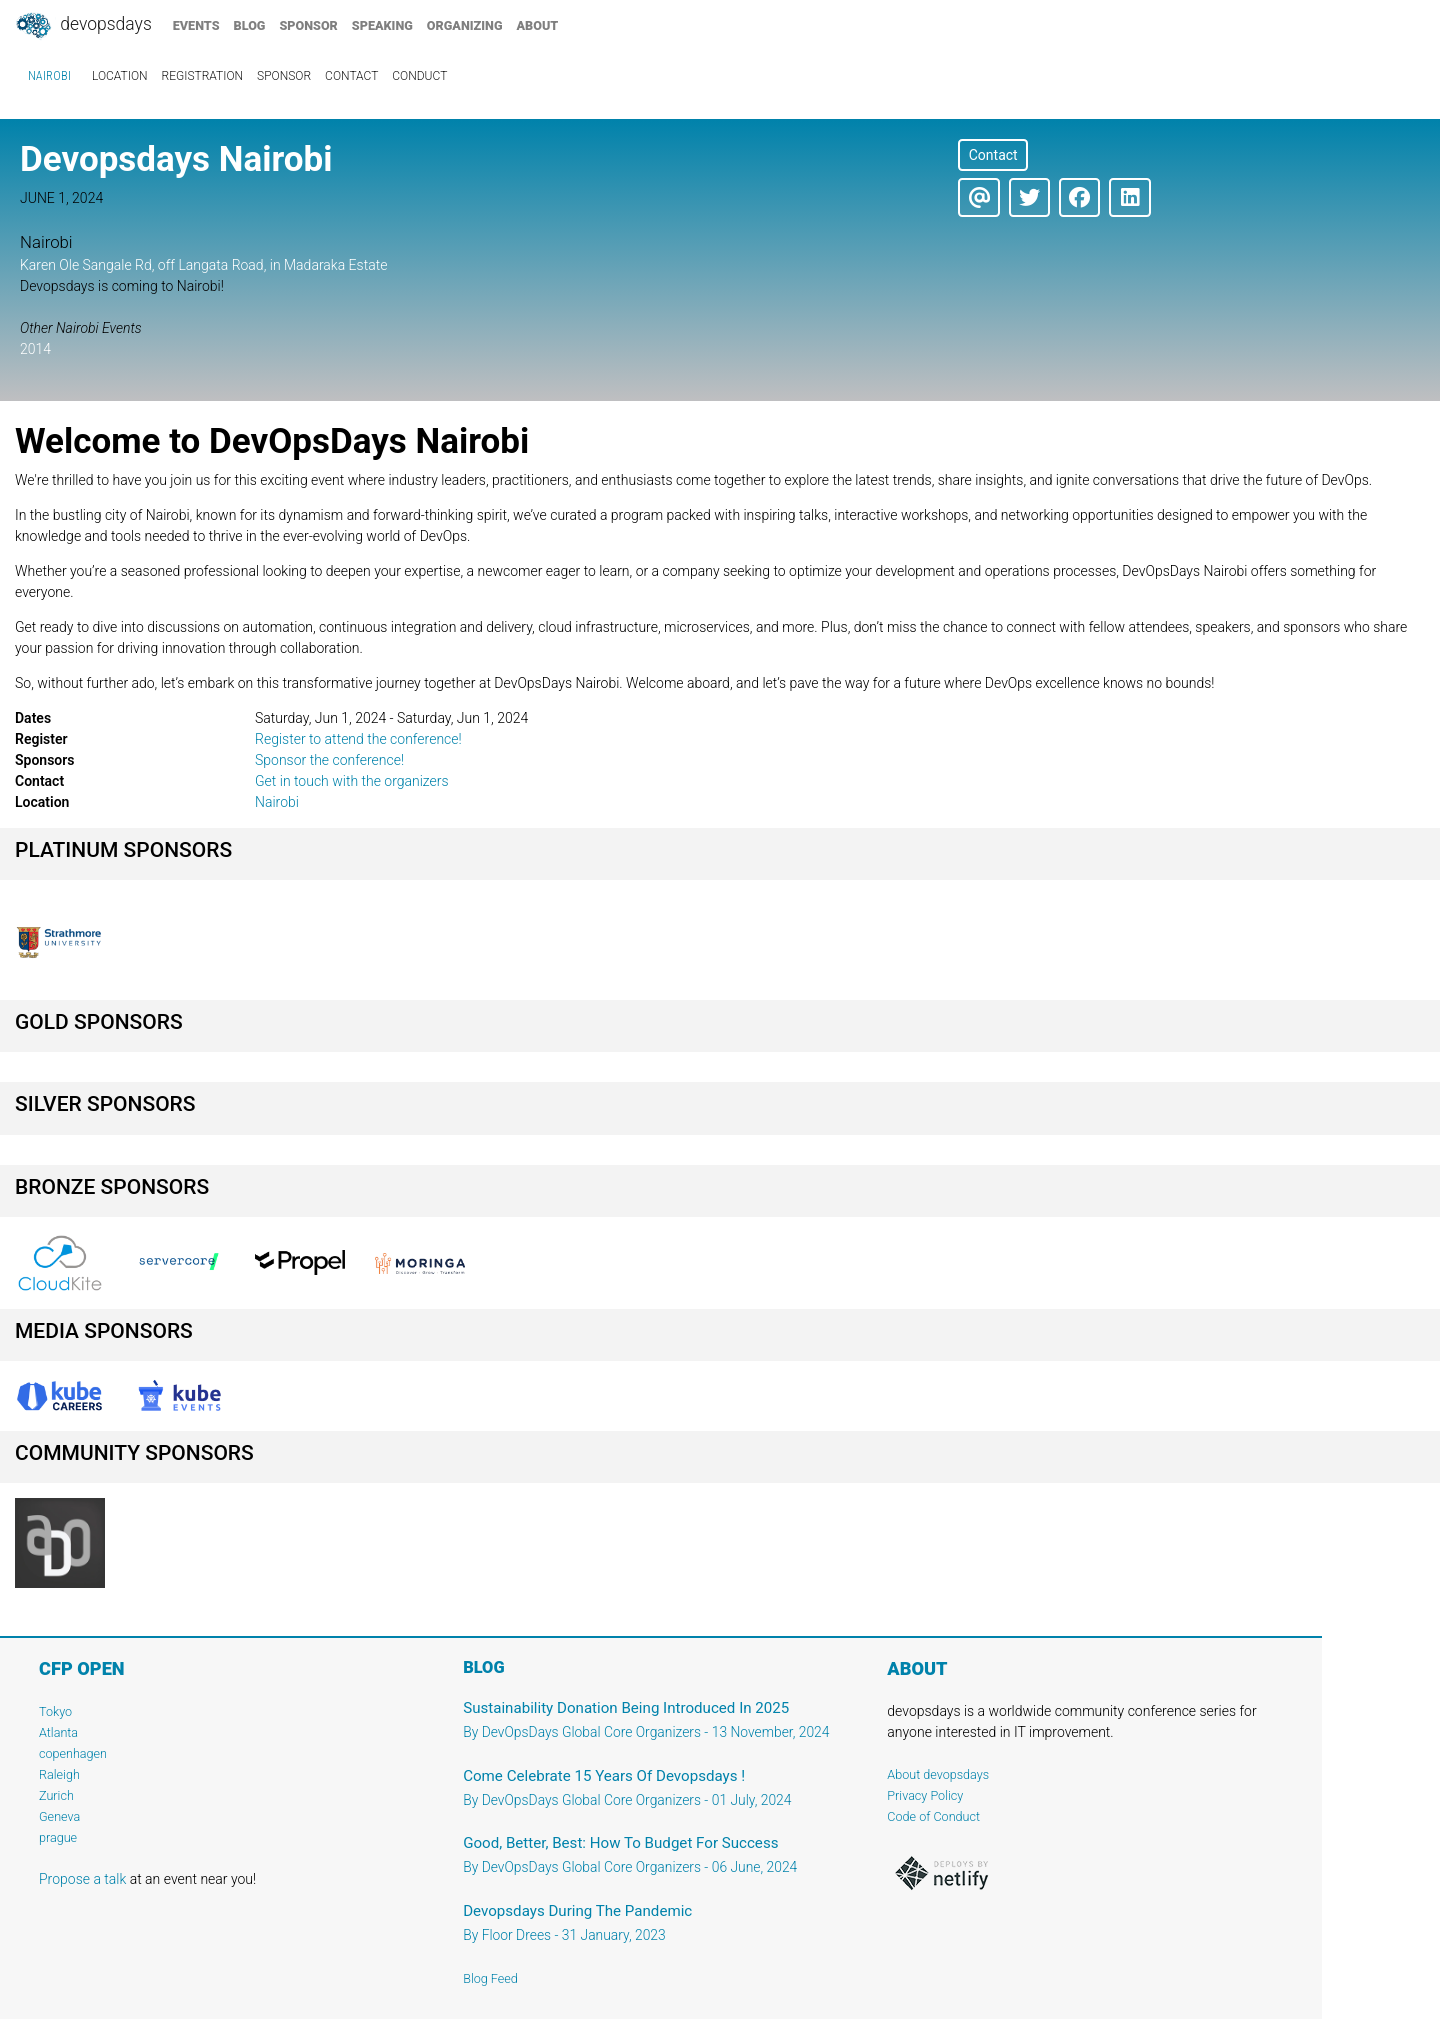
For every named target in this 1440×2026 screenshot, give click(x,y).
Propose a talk (82, 1879)
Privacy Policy (925, 1795)
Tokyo (55, 1711)
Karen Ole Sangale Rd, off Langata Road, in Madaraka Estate (203, 265)
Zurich (56, 1795)
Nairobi (49, 76)
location (120, 76)
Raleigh (59, 1774)
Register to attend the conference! (358, 739)
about (538, 25)
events (196, 25)
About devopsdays (938, 1774)
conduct (419, 76)
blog (250, 25)
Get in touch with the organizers (352, 781)
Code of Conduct (933, 1816)
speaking (382, 25)
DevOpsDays (83, 26)
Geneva (59, 1816)
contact (351, 76)
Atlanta (58, 1732)
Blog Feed (490, 1978)
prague (58, 1837)
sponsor (308, 25)
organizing (465, 25)
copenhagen (73, 1753)
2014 (35, 349)
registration (203, 76)
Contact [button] (993, 155)
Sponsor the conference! (329, 760)
